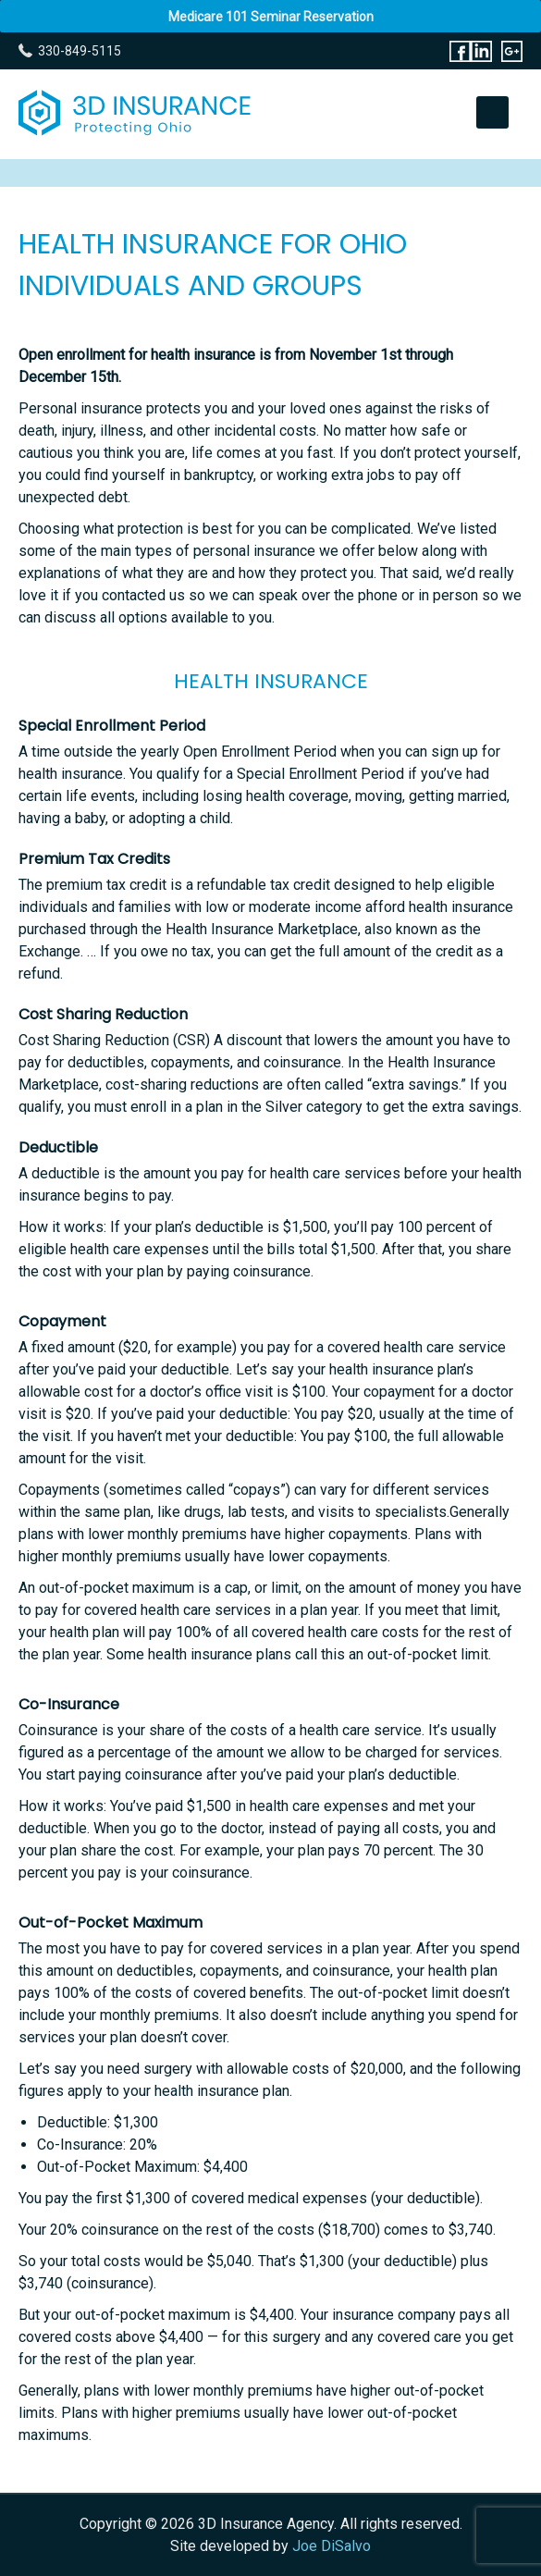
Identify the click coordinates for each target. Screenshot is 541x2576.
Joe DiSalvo (331, 2546)
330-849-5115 (79, 50)
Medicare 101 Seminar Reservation (271, 16)
